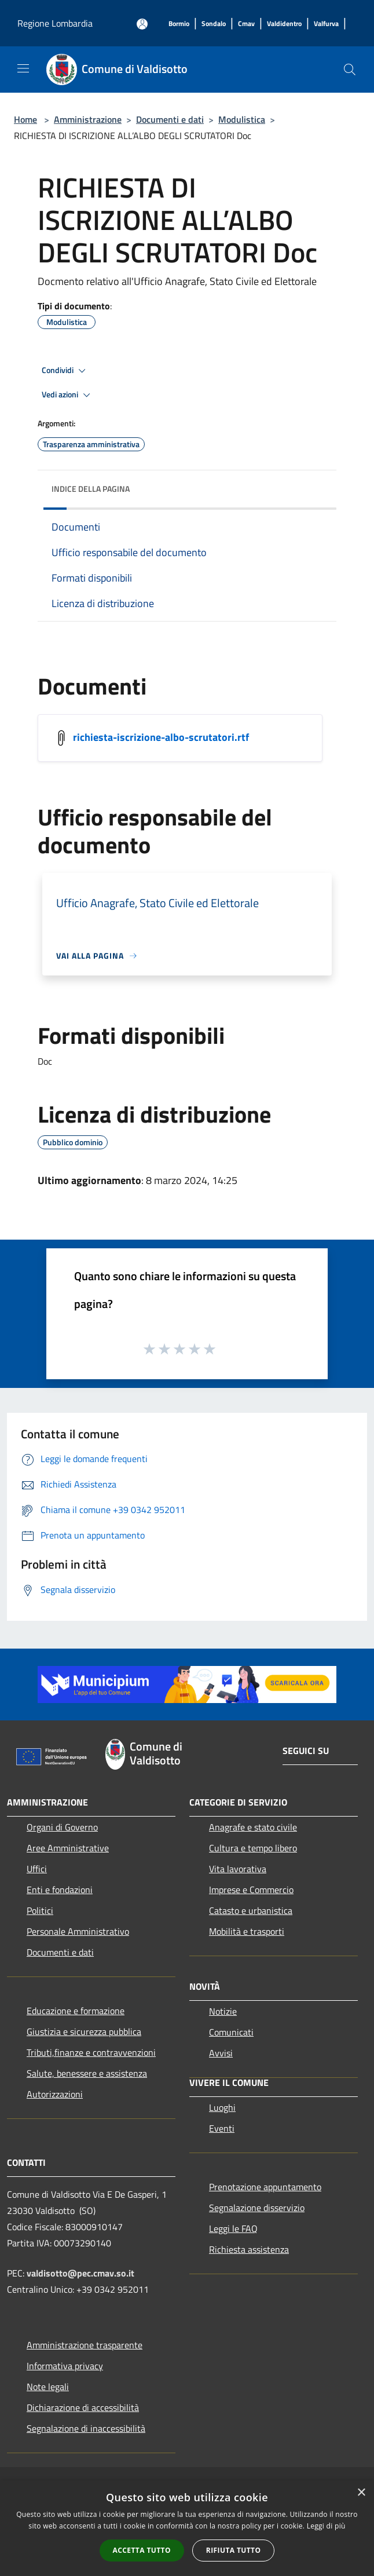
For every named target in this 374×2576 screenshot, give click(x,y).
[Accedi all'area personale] (142, 24)
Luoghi (222, 2107)
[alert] (187, 2528)
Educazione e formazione (75, 2011)
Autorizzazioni (55, 2094)
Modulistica (241, 119)
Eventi (221, 2128)
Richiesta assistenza (249, 2249)
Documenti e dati (170, 119)
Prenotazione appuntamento (265, 2187)
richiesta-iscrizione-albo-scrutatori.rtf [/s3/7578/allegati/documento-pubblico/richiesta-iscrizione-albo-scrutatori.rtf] (161, 737)
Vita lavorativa (237, 1869)
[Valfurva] (326, 24)
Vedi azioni (68, 395)
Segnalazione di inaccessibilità (86, 2428)
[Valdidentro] (284, 24)
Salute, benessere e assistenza (87, 2073)
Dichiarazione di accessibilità (83, 2407)
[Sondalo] (213, 24)
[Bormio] (178, 24)
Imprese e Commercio (251, 1890)
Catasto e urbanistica (250, 1910)
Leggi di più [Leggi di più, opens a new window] (326, 2526)
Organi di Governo (62, 1827)
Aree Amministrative (68, 1848)
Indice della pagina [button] (91, 489)
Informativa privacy (65, 2366)
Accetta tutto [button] (142, 2550)
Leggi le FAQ (233, 2228)
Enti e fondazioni (60, 1890)
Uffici (37, 1869)
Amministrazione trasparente (84, 2345)
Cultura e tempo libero (253, 1848)
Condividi (65, 371)
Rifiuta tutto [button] (233, 2550)
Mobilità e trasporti (246, 1931)
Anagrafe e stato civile (253, 1827)
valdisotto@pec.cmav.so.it (80, 2273)
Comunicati (231, 2032)
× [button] (361, 2493)
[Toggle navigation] (23, 68)
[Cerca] (350, 69)
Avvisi (221, 2053)
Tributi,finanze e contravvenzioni (91, 2052)
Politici (40, 1910)
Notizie (223, 2011)
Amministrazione (88, 119)
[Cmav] (246, 24)
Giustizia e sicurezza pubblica (84, 2031)
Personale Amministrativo (78, 1931)
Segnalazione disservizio (257, 2208)
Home (25, 119)
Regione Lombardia (55, 23)
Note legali (48, 2387)
